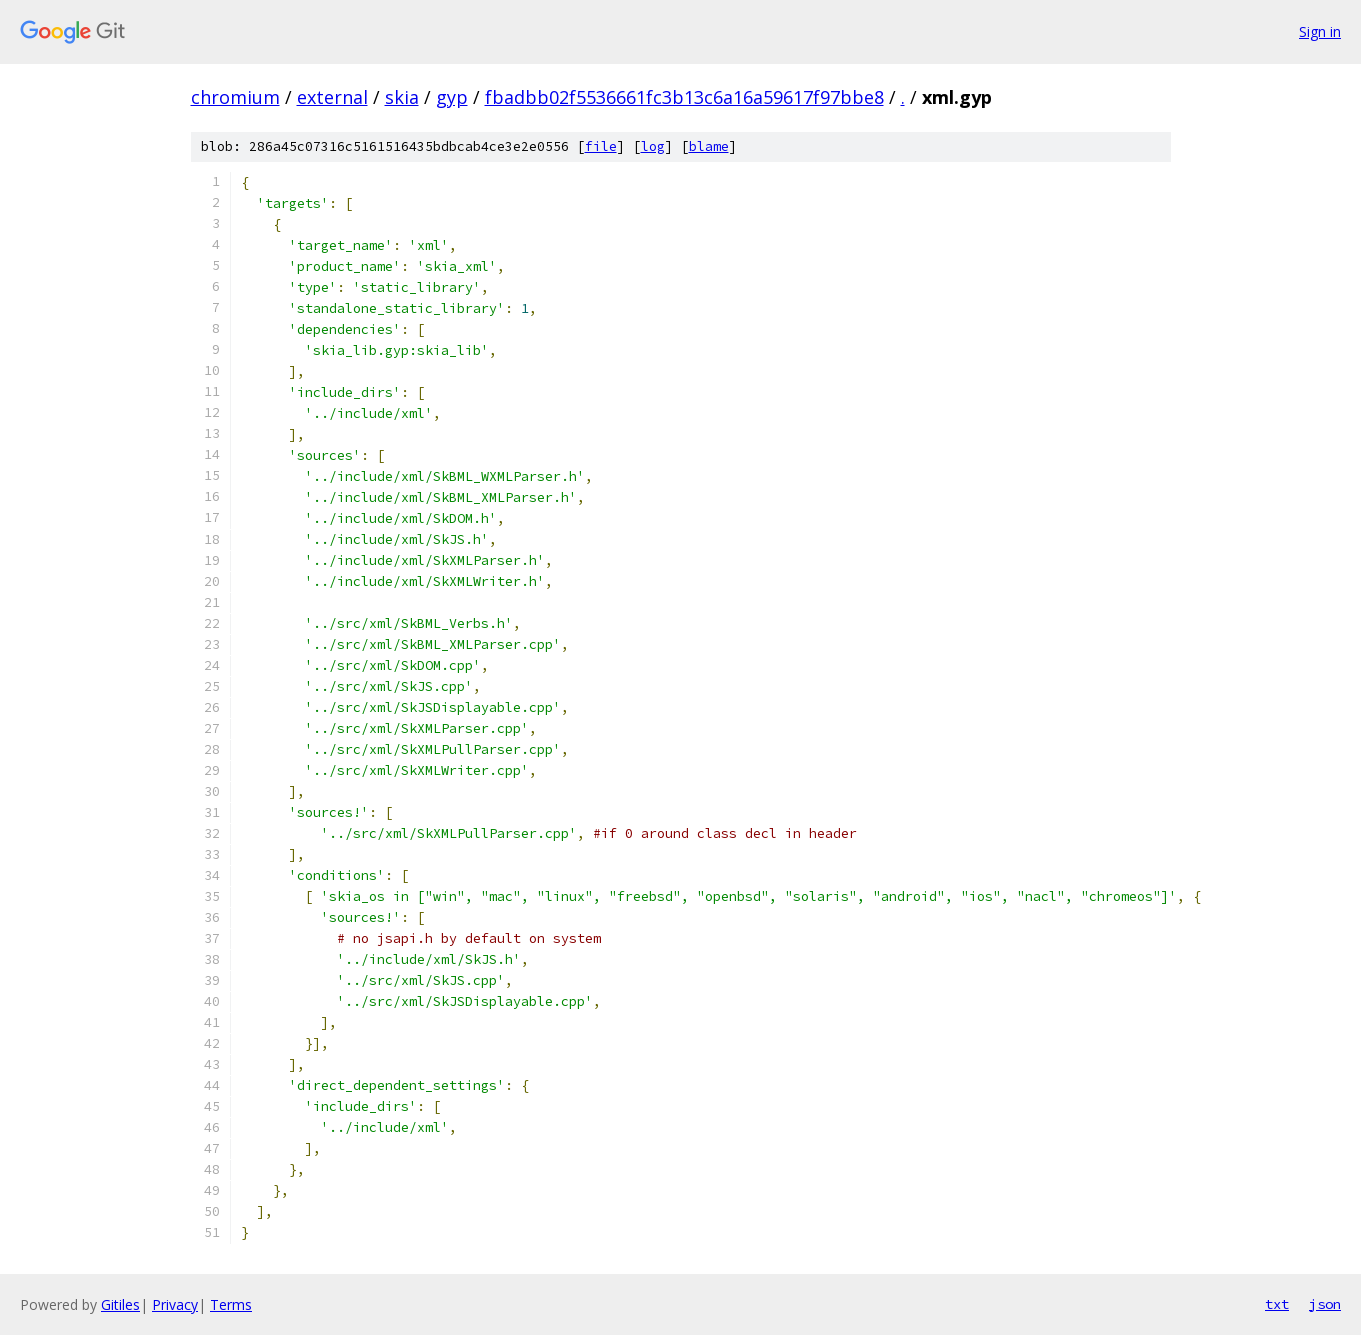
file (601, 146)
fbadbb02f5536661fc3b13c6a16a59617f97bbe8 (684, 97)
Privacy (175, 1304)
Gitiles (120, 1304)
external (332, 97)
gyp (452, 97)
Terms (231, 1304)
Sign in (1320, 31)
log (653, 146)
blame (709, 146)
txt (1277, 1304)
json (1325, 1304)
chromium (235, 97)
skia (402, 97)
